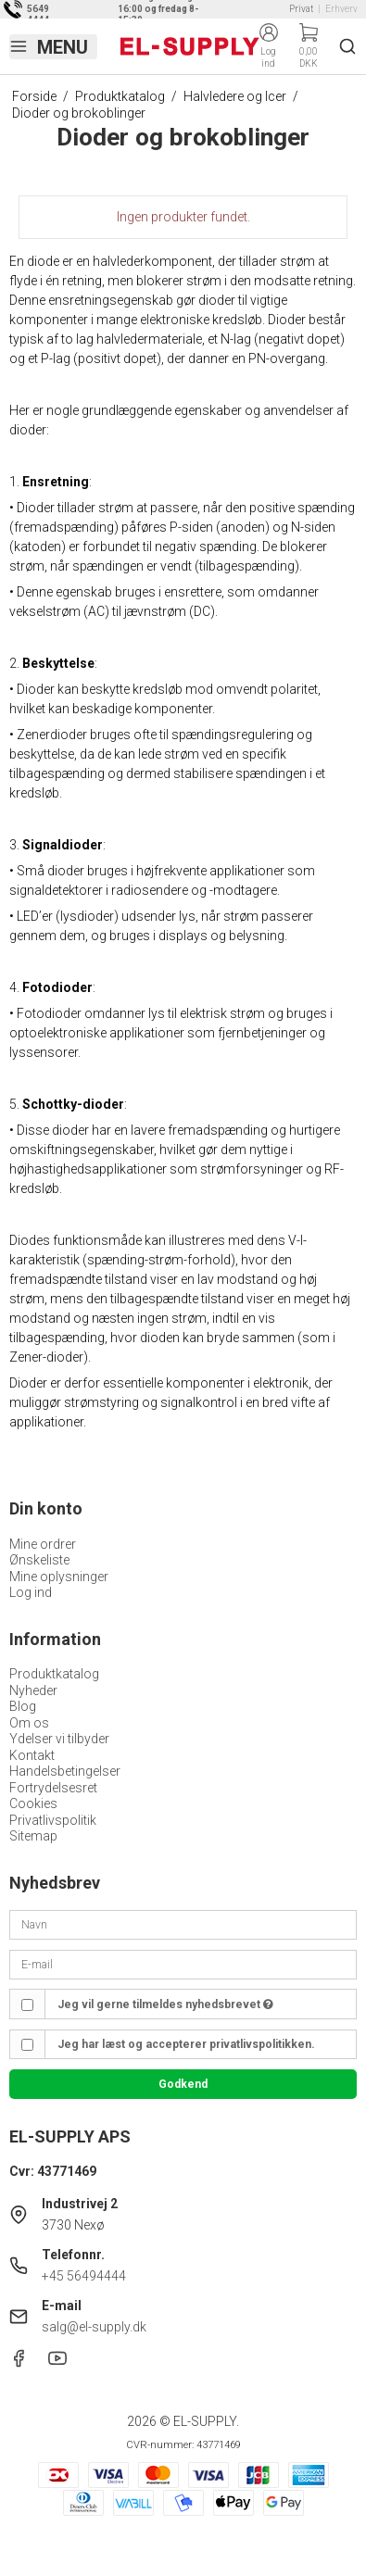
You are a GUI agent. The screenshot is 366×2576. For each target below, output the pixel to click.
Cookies (33, 1803)
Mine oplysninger (58, 1576)
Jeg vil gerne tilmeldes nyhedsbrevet (165, 2004)
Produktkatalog (54, 1673)
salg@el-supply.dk (94, 2326)
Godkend (183, 2084)
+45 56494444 (84, 2275)
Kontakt (32, 1755)
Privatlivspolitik (52, 1820)
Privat (301, 9)
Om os (29, 1722)
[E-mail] (183, 1963)
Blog (22, 1706)
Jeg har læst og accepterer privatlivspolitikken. (186, 2044)
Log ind (30, 1592)
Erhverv (341, 9)
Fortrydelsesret (53, 1787)
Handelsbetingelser (64, 1771)
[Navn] (183, 1923)
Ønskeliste (39, 1559)
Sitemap (33, 1835)
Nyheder (33, 1690)
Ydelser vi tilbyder (59, 1738)
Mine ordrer (42, 1544)
